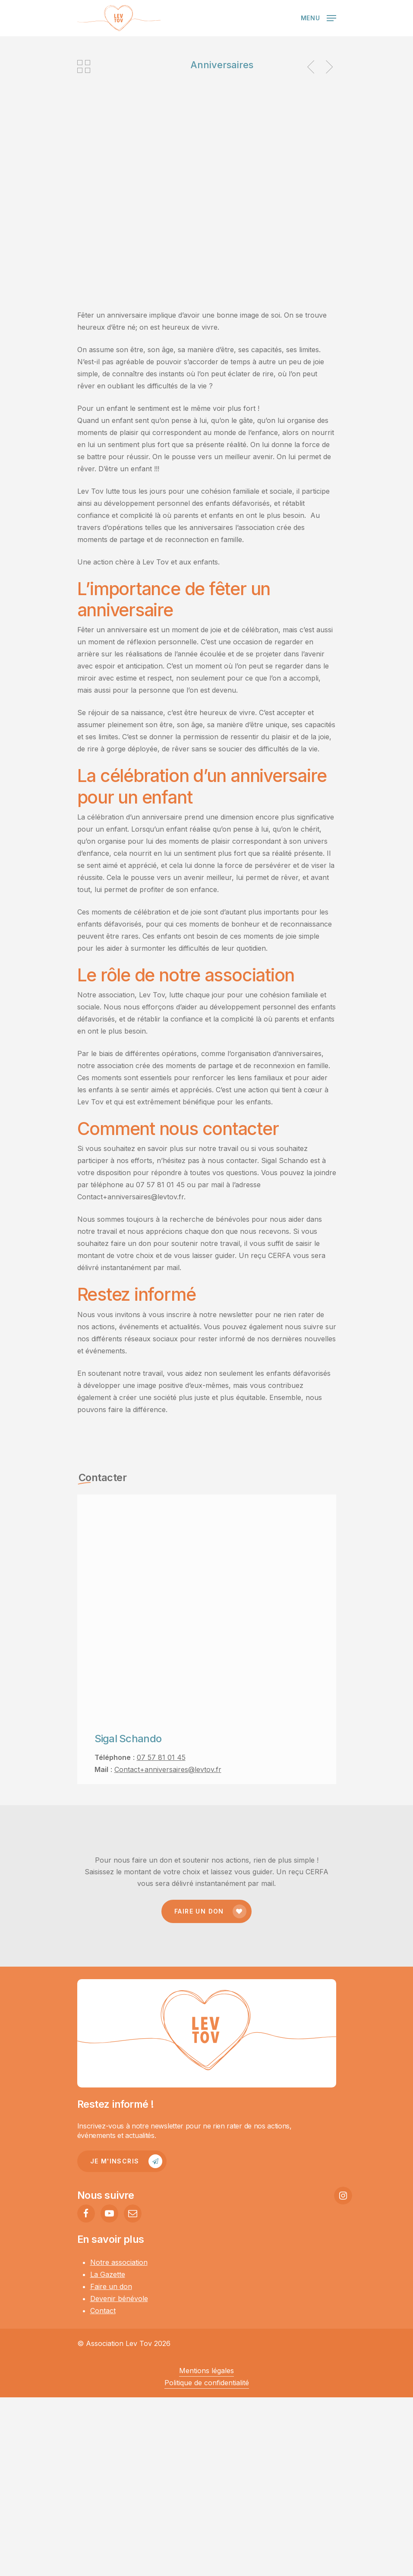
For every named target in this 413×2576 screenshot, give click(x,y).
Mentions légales (206, 2370)
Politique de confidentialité (206, 2382)
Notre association (119, 2262)
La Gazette (107, 2274)
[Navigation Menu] (318, 17)
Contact (103, 2310)
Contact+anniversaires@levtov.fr (167, 1769)
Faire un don (111, 2286)
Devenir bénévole (119, 2298)
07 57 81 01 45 (161, 1757)
